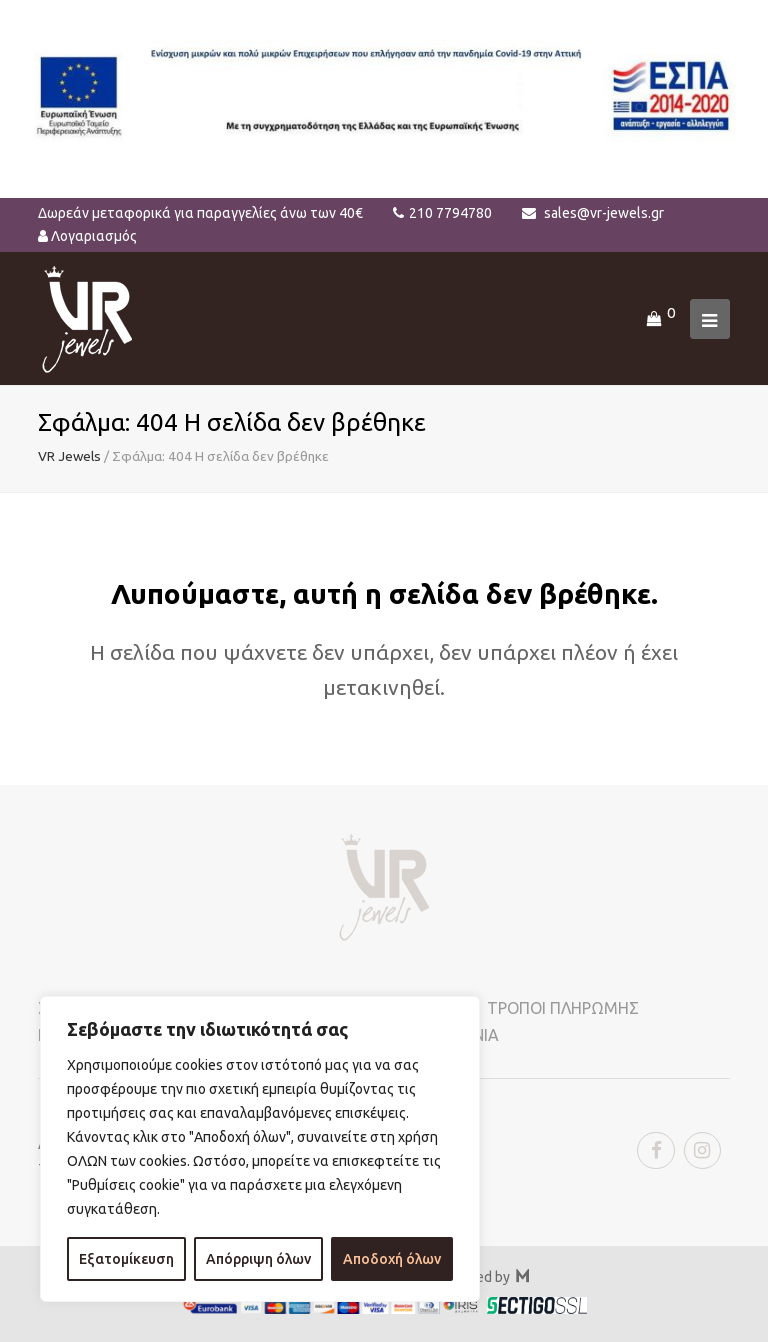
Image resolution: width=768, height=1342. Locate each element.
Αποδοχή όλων (392, 1259)
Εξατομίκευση (126, 1259)
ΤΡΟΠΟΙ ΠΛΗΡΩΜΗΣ (563, 1008)
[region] (260, 1149)
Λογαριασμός (94, 236)
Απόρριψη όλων (258, 1259)
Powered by (482, 1277)
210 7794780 (450, 213)
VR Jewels (69, 456)
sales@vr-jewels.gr (604, 213)
